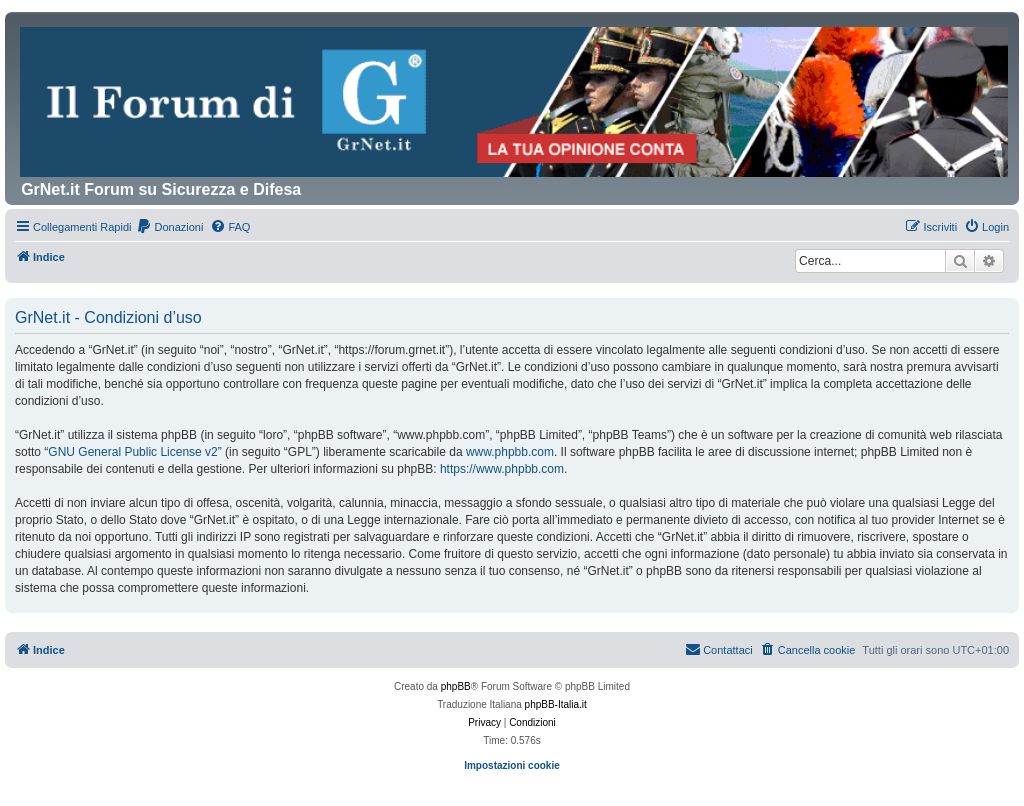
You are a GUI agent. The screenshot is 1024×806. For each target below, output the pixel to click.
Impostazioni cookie (512, 765)
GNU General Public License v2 (132, 452)
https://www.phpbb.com (502, 469)
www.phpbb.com (510, 452)
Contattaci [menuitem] (719, 649)
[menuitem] (169, 227)
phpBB (456, 686)
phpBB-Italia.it (556, 704)
